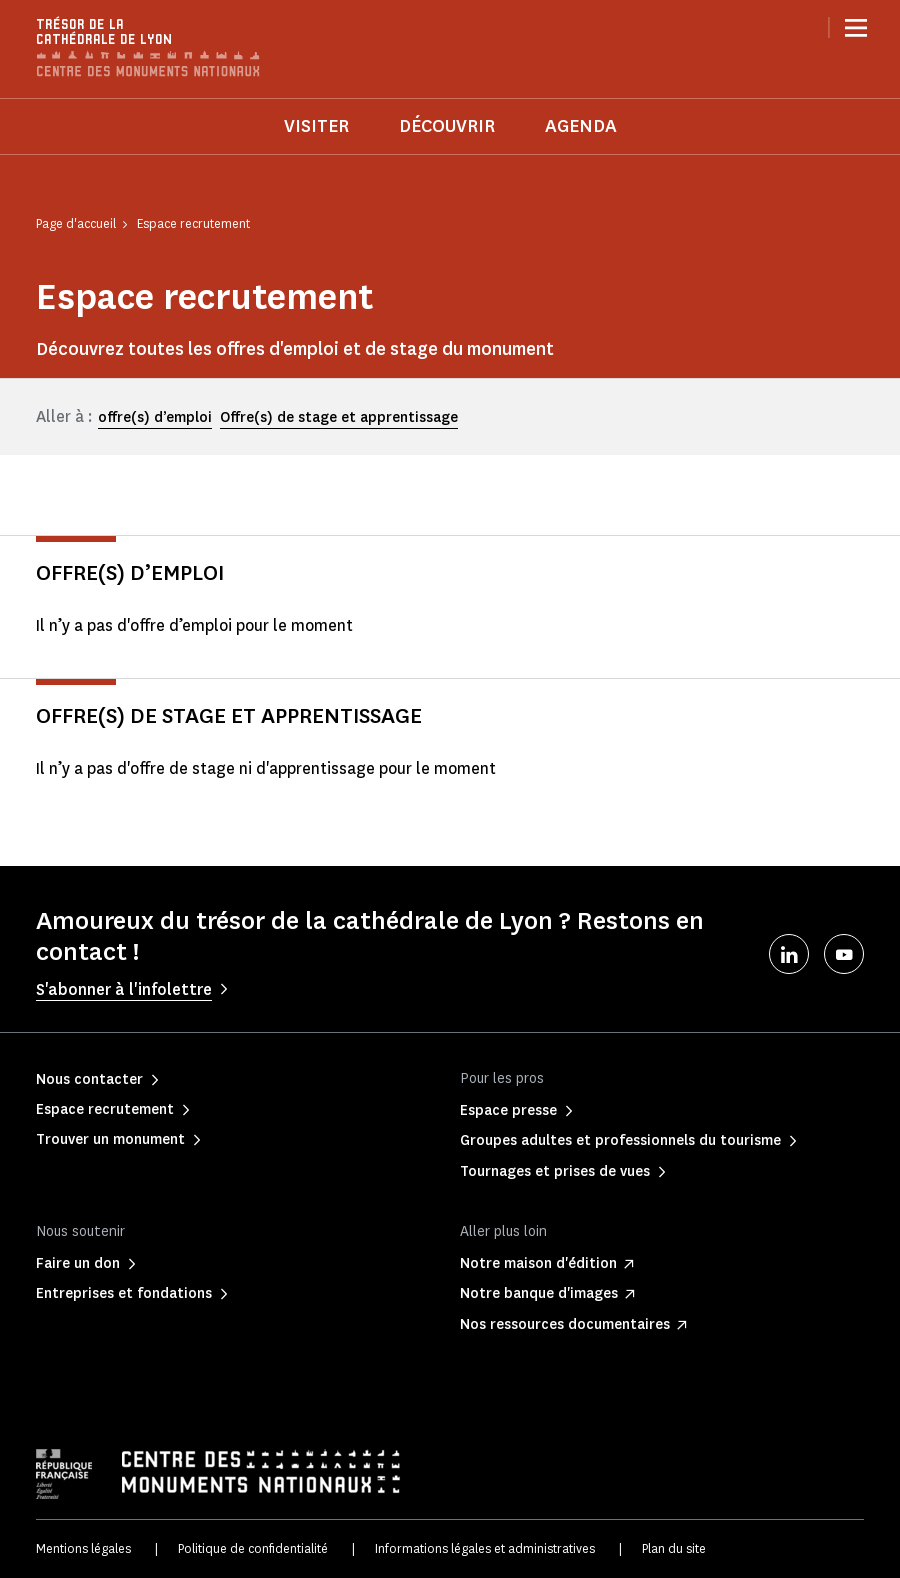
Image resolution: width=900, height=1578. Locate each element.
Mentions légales (83, 1548)
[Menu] (856, 28)
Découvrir (447, 126)
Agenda (581, 126)
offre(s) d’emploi (155, 417)
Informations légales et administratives (485, 1548)
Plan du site (674, 1548)
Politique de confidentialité (253, 1548)
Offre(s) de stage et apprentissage (339, 417)
